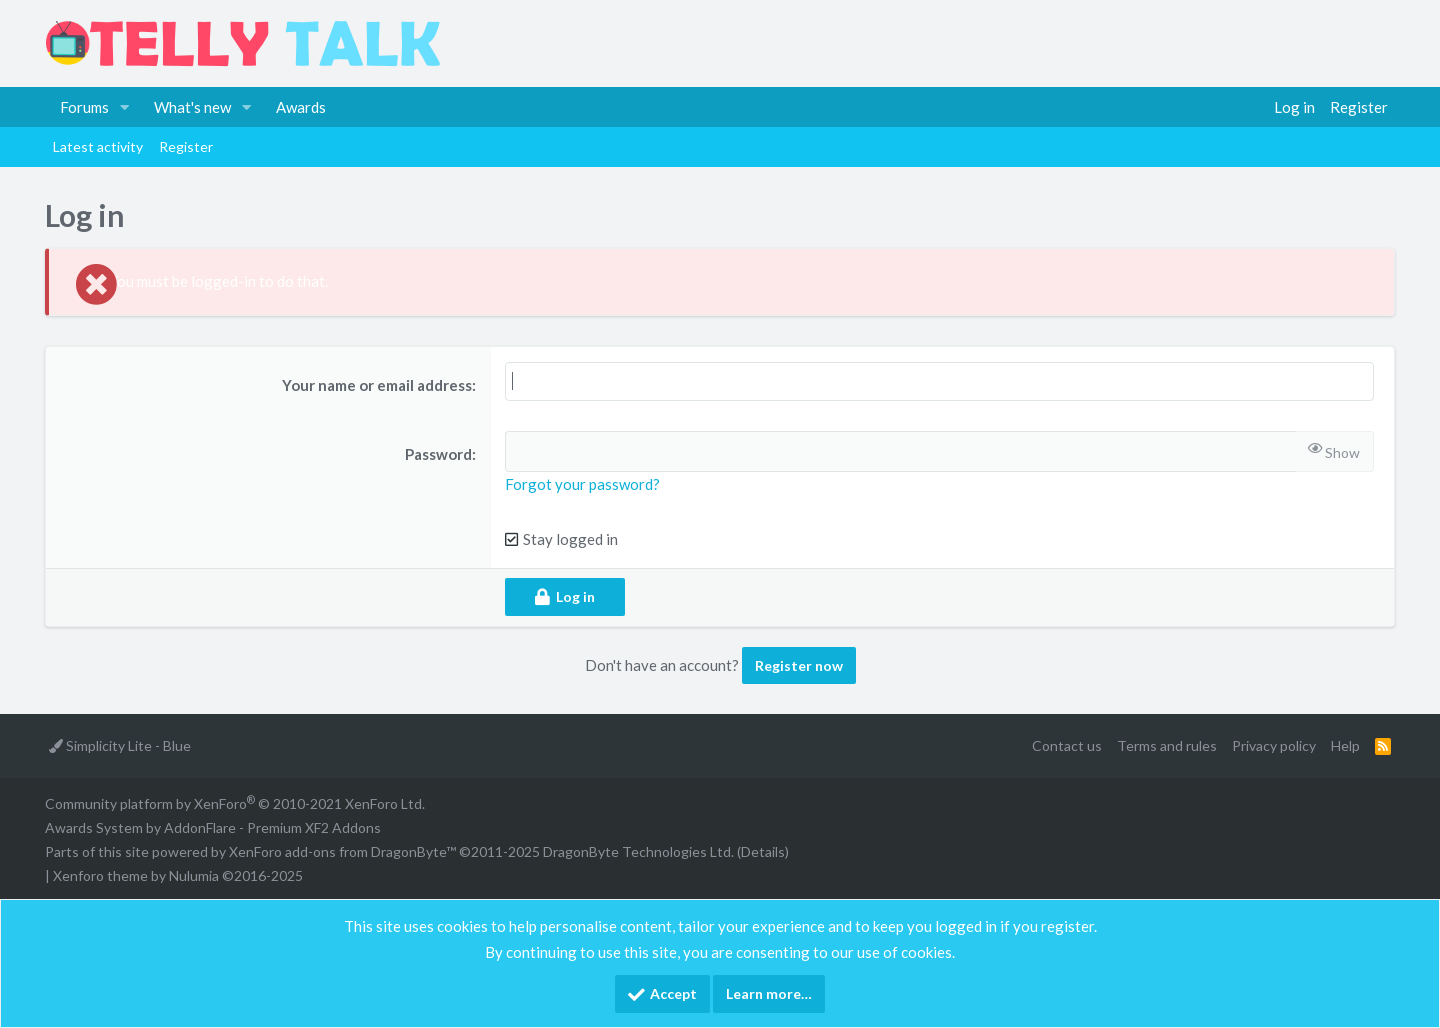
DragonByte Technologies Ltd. (638, 851)
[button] (125, 107)
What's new (192, 107)
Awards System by (213, 827)
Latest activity (98, 146)
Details (763, 851)
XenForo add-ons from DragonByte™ (342, 851)
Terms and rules (1167, 745)
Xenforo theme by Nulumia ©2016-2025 (178, 875)
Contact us (1067, 745)
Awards (301, 107)
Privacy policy (1274, 745)
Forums (84, 107)
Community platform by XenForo (235, 803)
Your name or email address (377, 385)
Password (438, 454)
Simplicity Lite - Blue (120, 745)
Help (1345, 745)
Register (186, 146)
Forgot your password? (582, 484)
